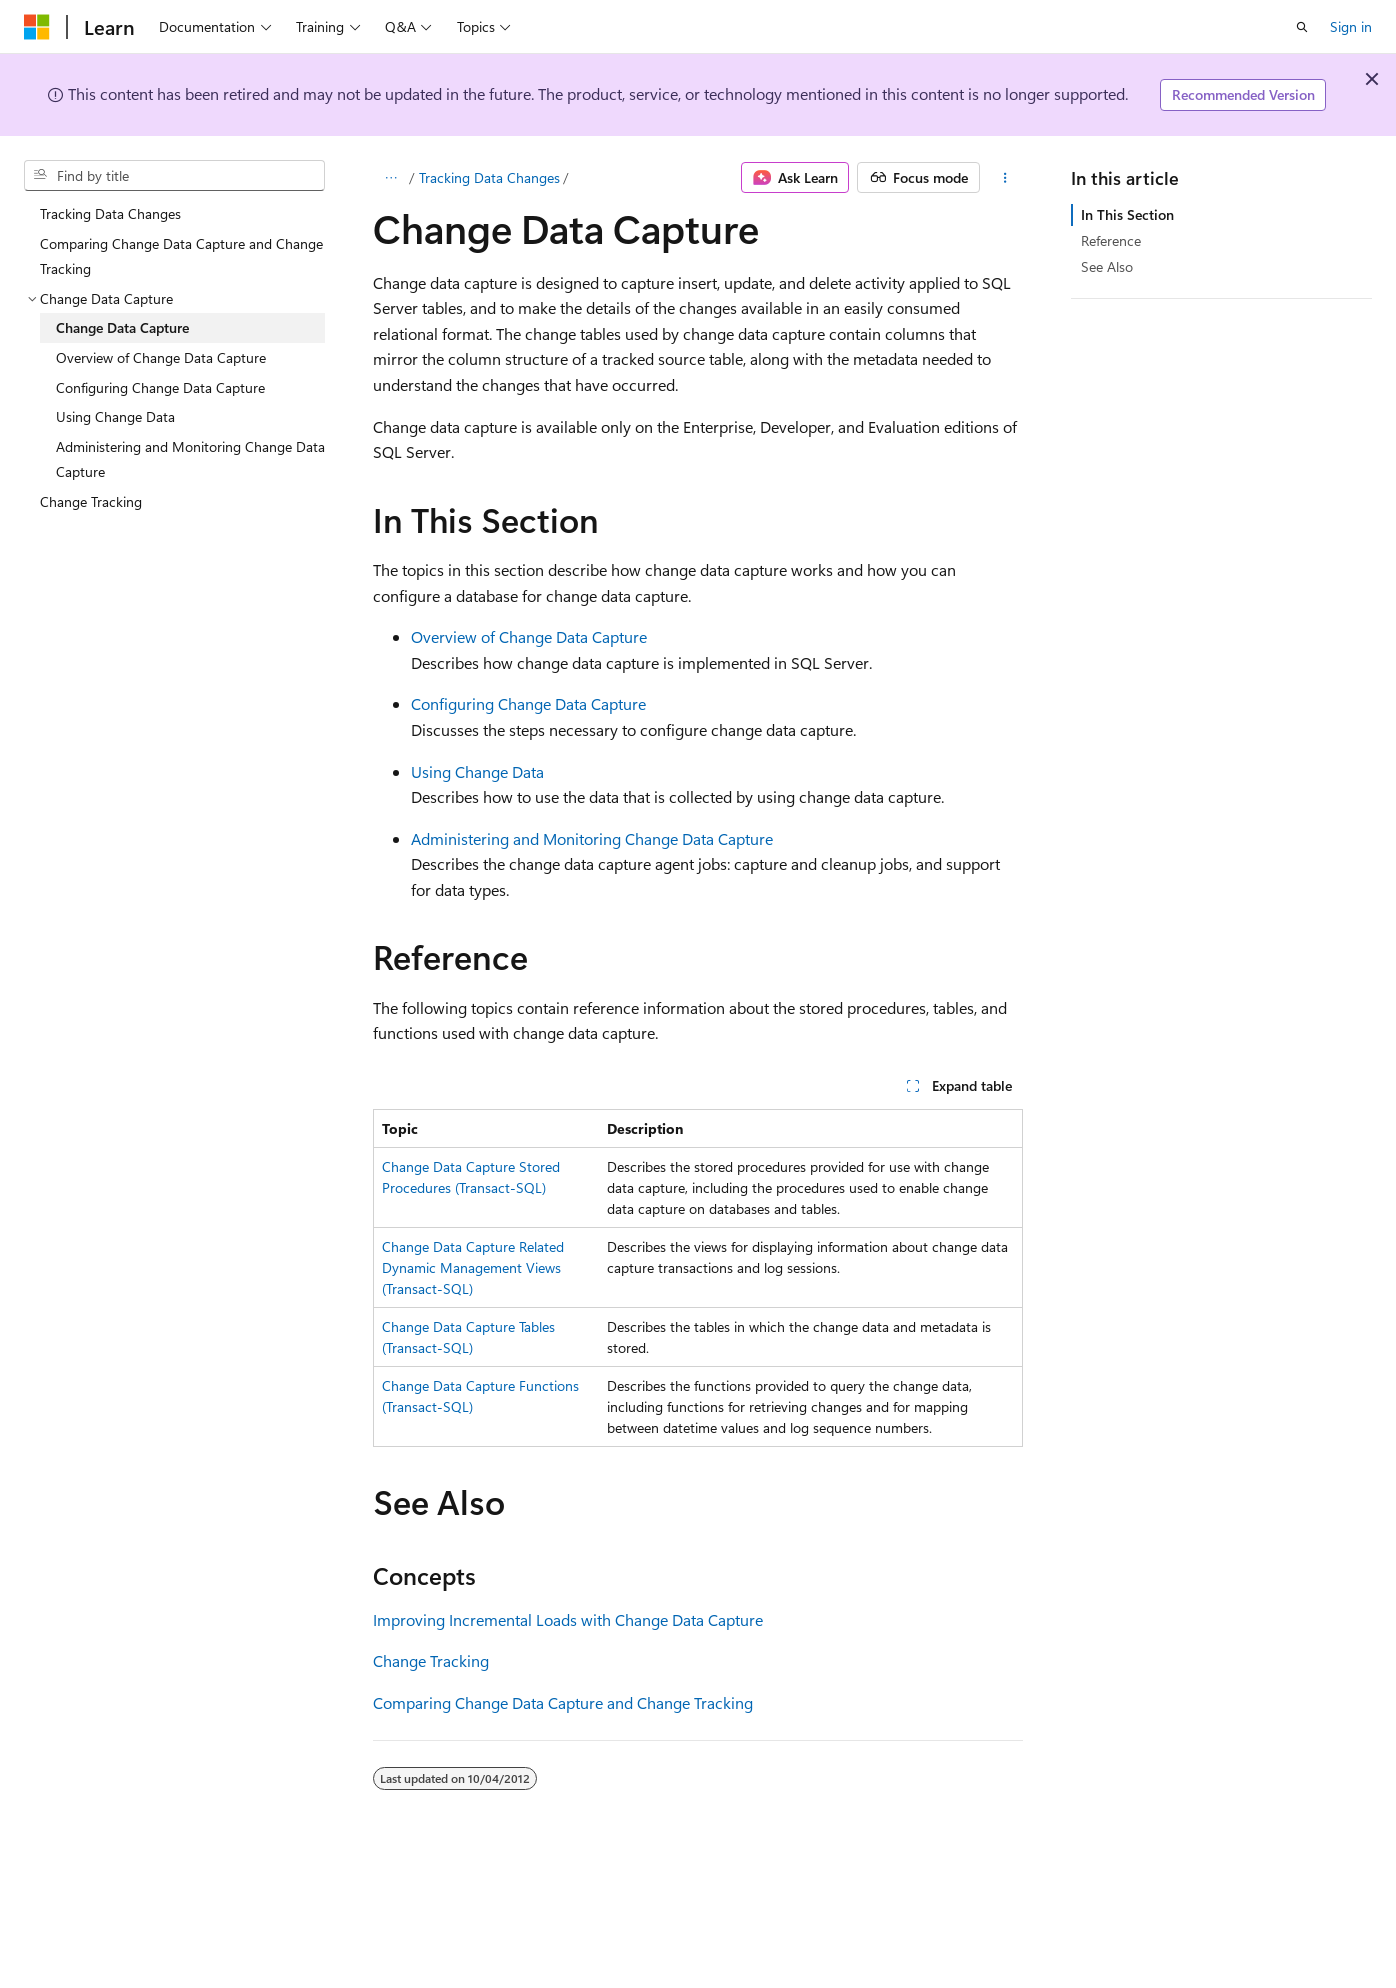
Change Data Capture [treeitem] (122, 327)
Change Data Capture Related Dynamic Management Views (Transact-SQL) (473, 1267)
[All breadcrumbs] (390, 178)
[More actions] (1005, 178)
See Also (1107, 266)
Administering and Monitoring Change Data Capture (592, 838)
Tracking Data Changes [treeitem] (110, 213)
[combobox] (174, 176)
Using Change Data (477, 771)
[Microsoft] (37, 27)
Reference (1111, 240)
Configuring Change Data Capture (528, 703)
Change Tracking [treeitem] (91, 501)
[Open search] (1302, 27)
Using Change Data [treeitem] (115, 416)
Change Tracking (431, 1660)
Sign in (1351, 26)
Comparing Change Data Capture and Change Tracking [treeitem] (181, 256)
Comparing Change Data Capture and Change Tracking (563, 1702)
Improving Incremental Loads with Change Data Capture (568, 1619)
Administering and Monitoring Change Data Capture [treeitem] (190, 459)
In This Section (1127, 214)
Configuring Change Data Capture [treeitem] (160, 387)
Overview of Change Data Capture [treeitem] (161, 357)
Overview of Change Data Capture (529, 636)
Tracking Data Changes (489, 177)
